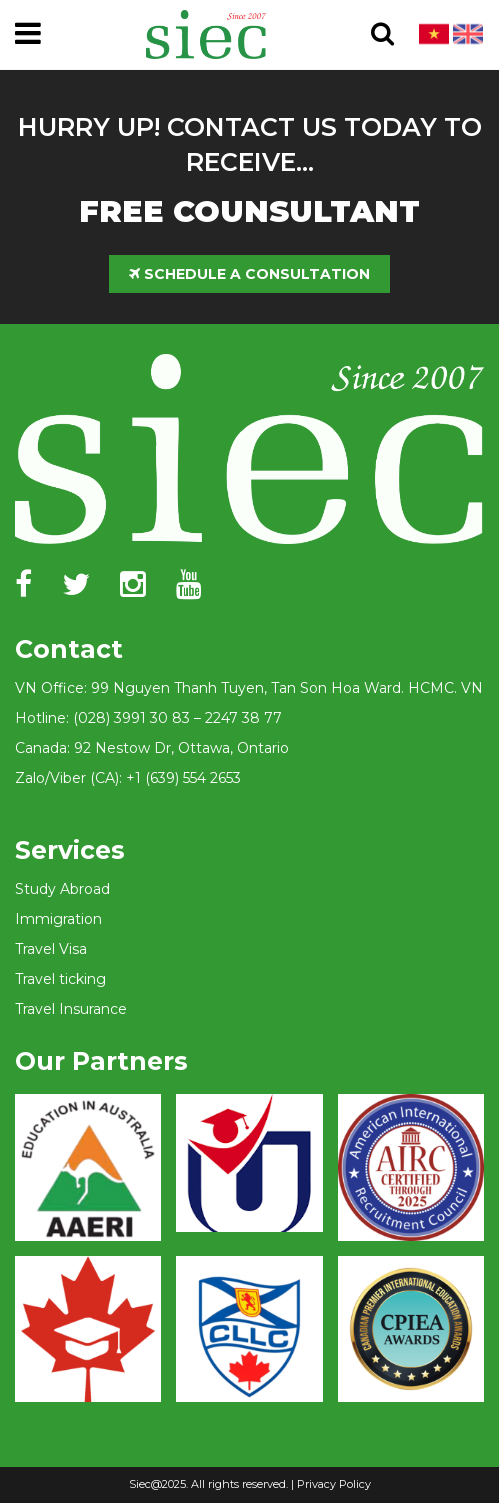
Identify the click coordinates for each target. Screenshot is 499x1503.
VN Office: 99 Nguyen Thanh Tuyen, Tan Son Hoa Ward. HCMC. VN (249, 688)
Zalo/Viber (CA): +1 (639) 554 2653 (128, 778)
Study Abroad (62, 889)
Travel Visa (51, 949)
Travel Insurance (71, 1009)
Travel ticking (60, 979)
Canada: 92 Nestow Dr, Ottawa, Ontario (152, 748)
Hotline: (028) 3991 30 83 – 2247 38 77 (148, 718)
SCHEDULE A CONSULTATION (249, 274)
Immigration (58, 919)
